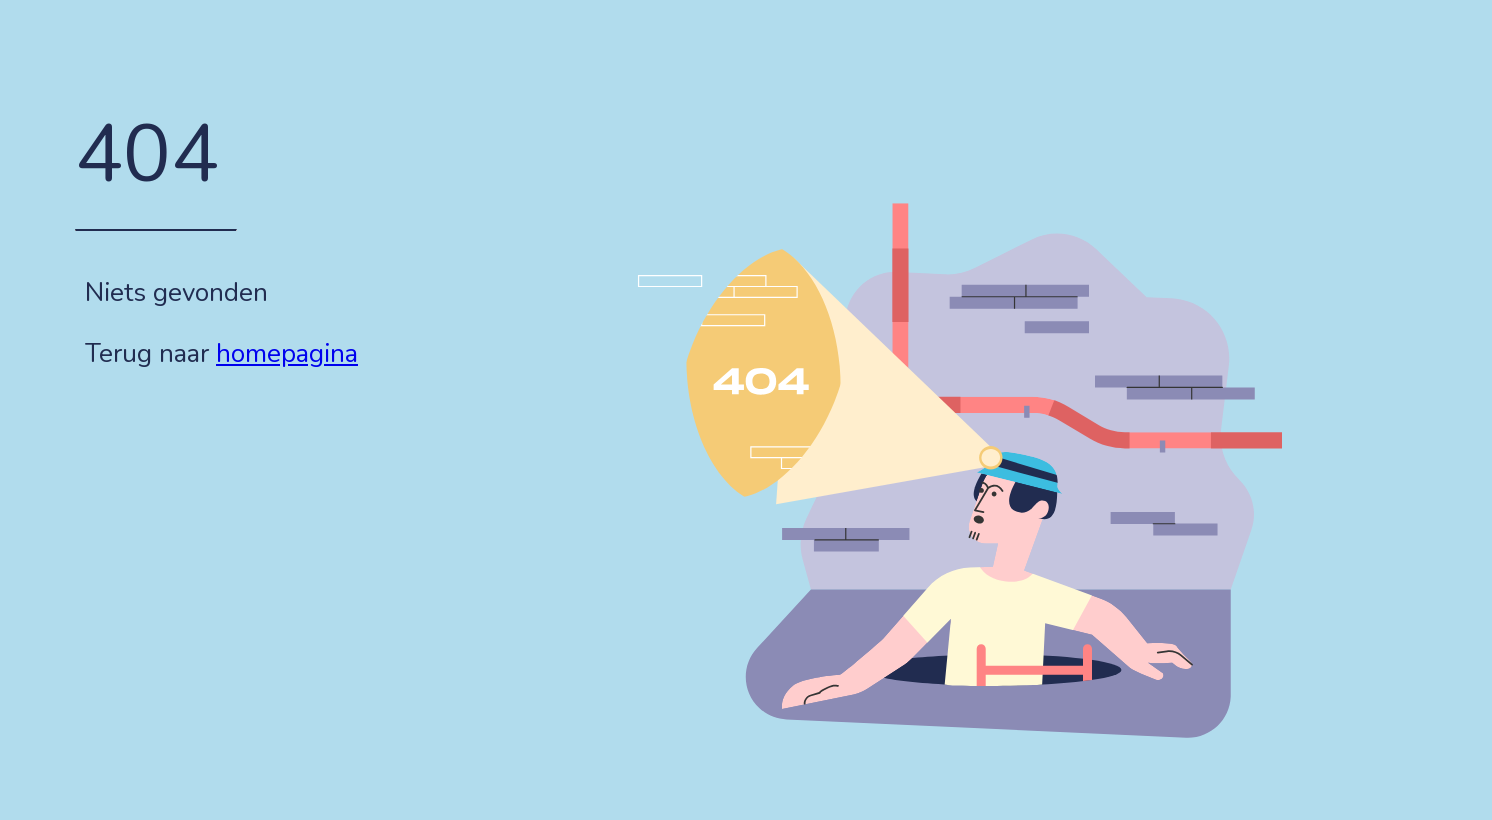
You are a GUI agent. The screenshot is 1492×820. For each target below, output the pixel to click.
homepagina (287, 353)
